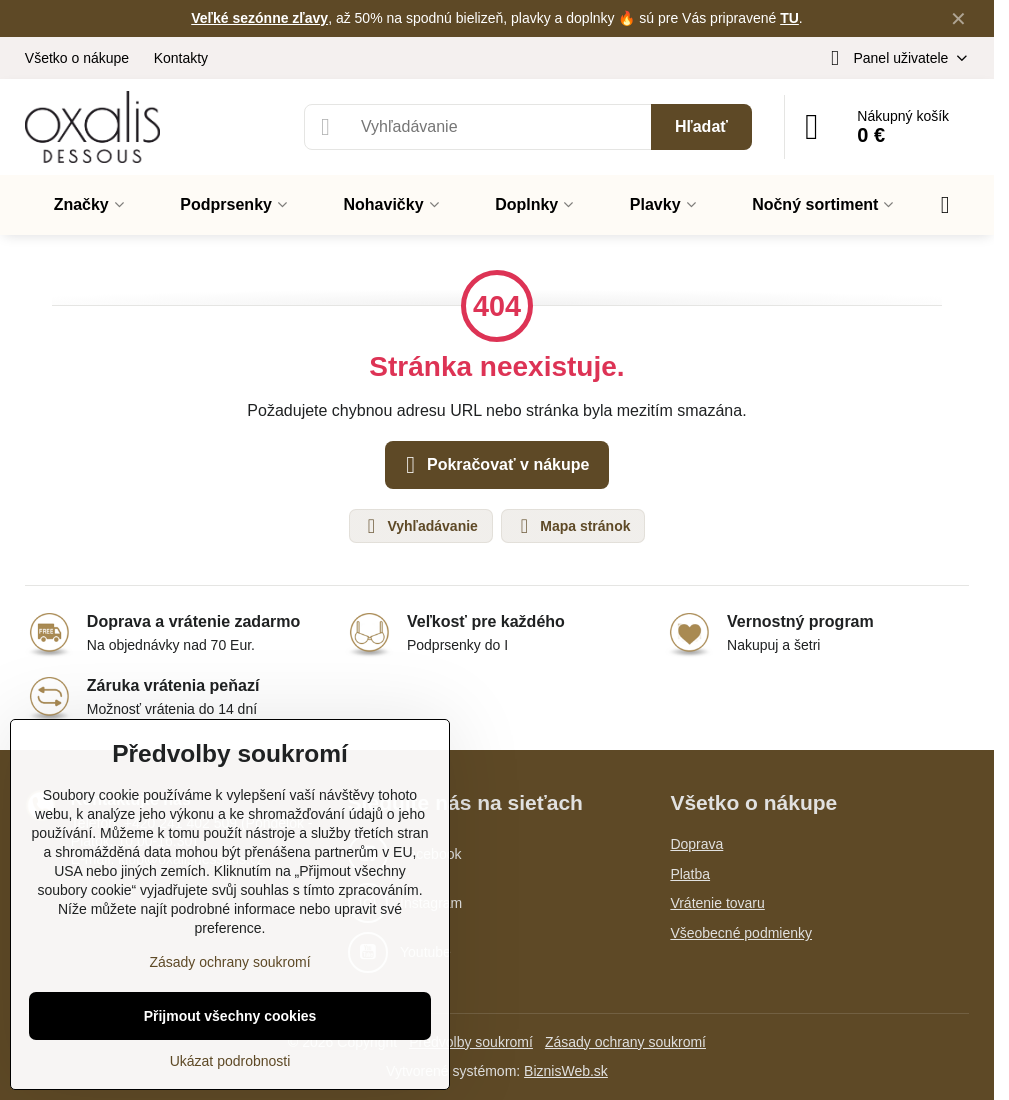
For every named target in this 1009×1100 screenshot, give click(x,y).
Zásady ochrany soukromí (625, 1042)
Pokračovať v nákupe (494, 465)
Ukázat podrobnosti (230, 1061)
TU (789, 18)
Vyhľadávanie (420, 526)
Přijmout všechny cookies (230, 1016)
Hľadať (701, 126)
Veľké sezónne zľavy (259, 18)
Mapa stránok (572, 526)
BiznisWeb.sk (566, 1071)
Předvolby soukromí (471, 1042)
